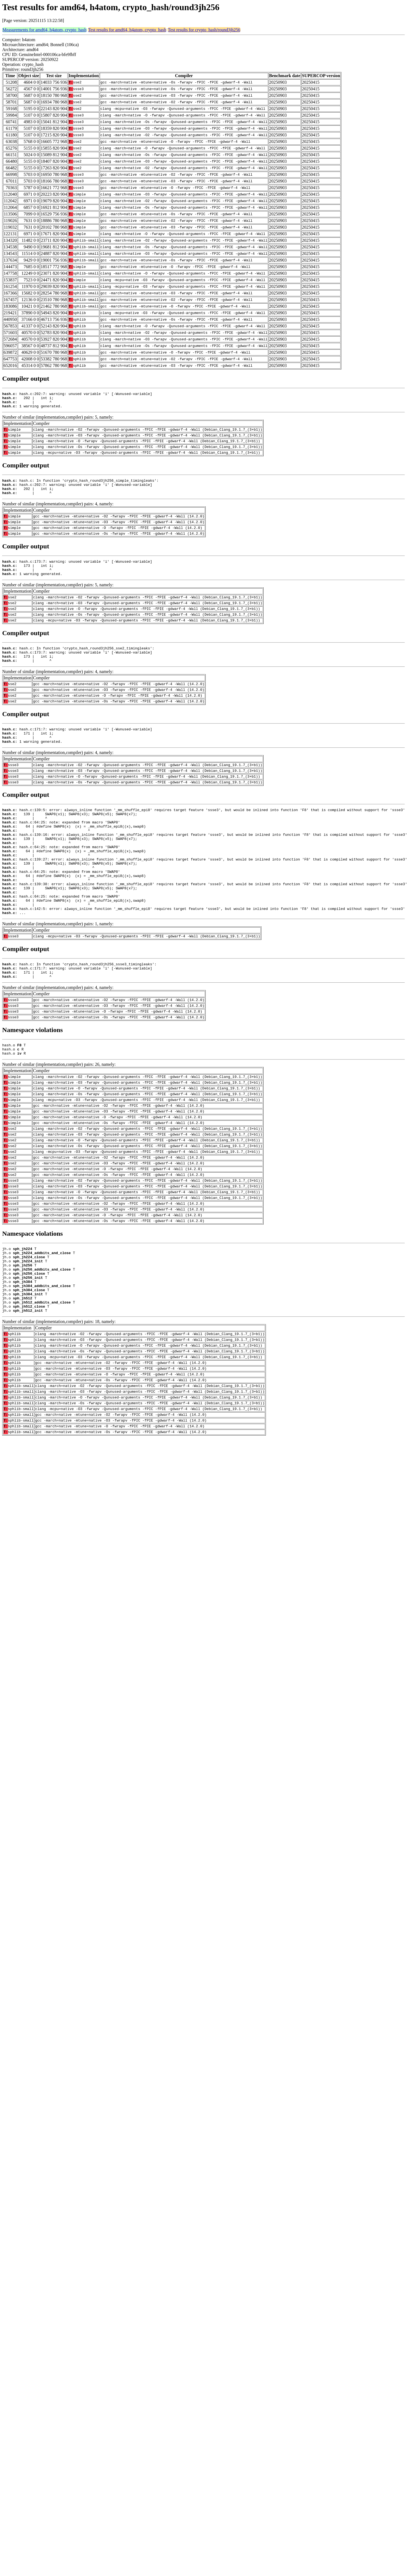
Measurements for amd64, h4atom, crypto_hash (44, 29)
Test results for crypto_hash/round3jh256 (204, 29)
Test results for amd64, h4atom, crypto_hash (127, 29)
